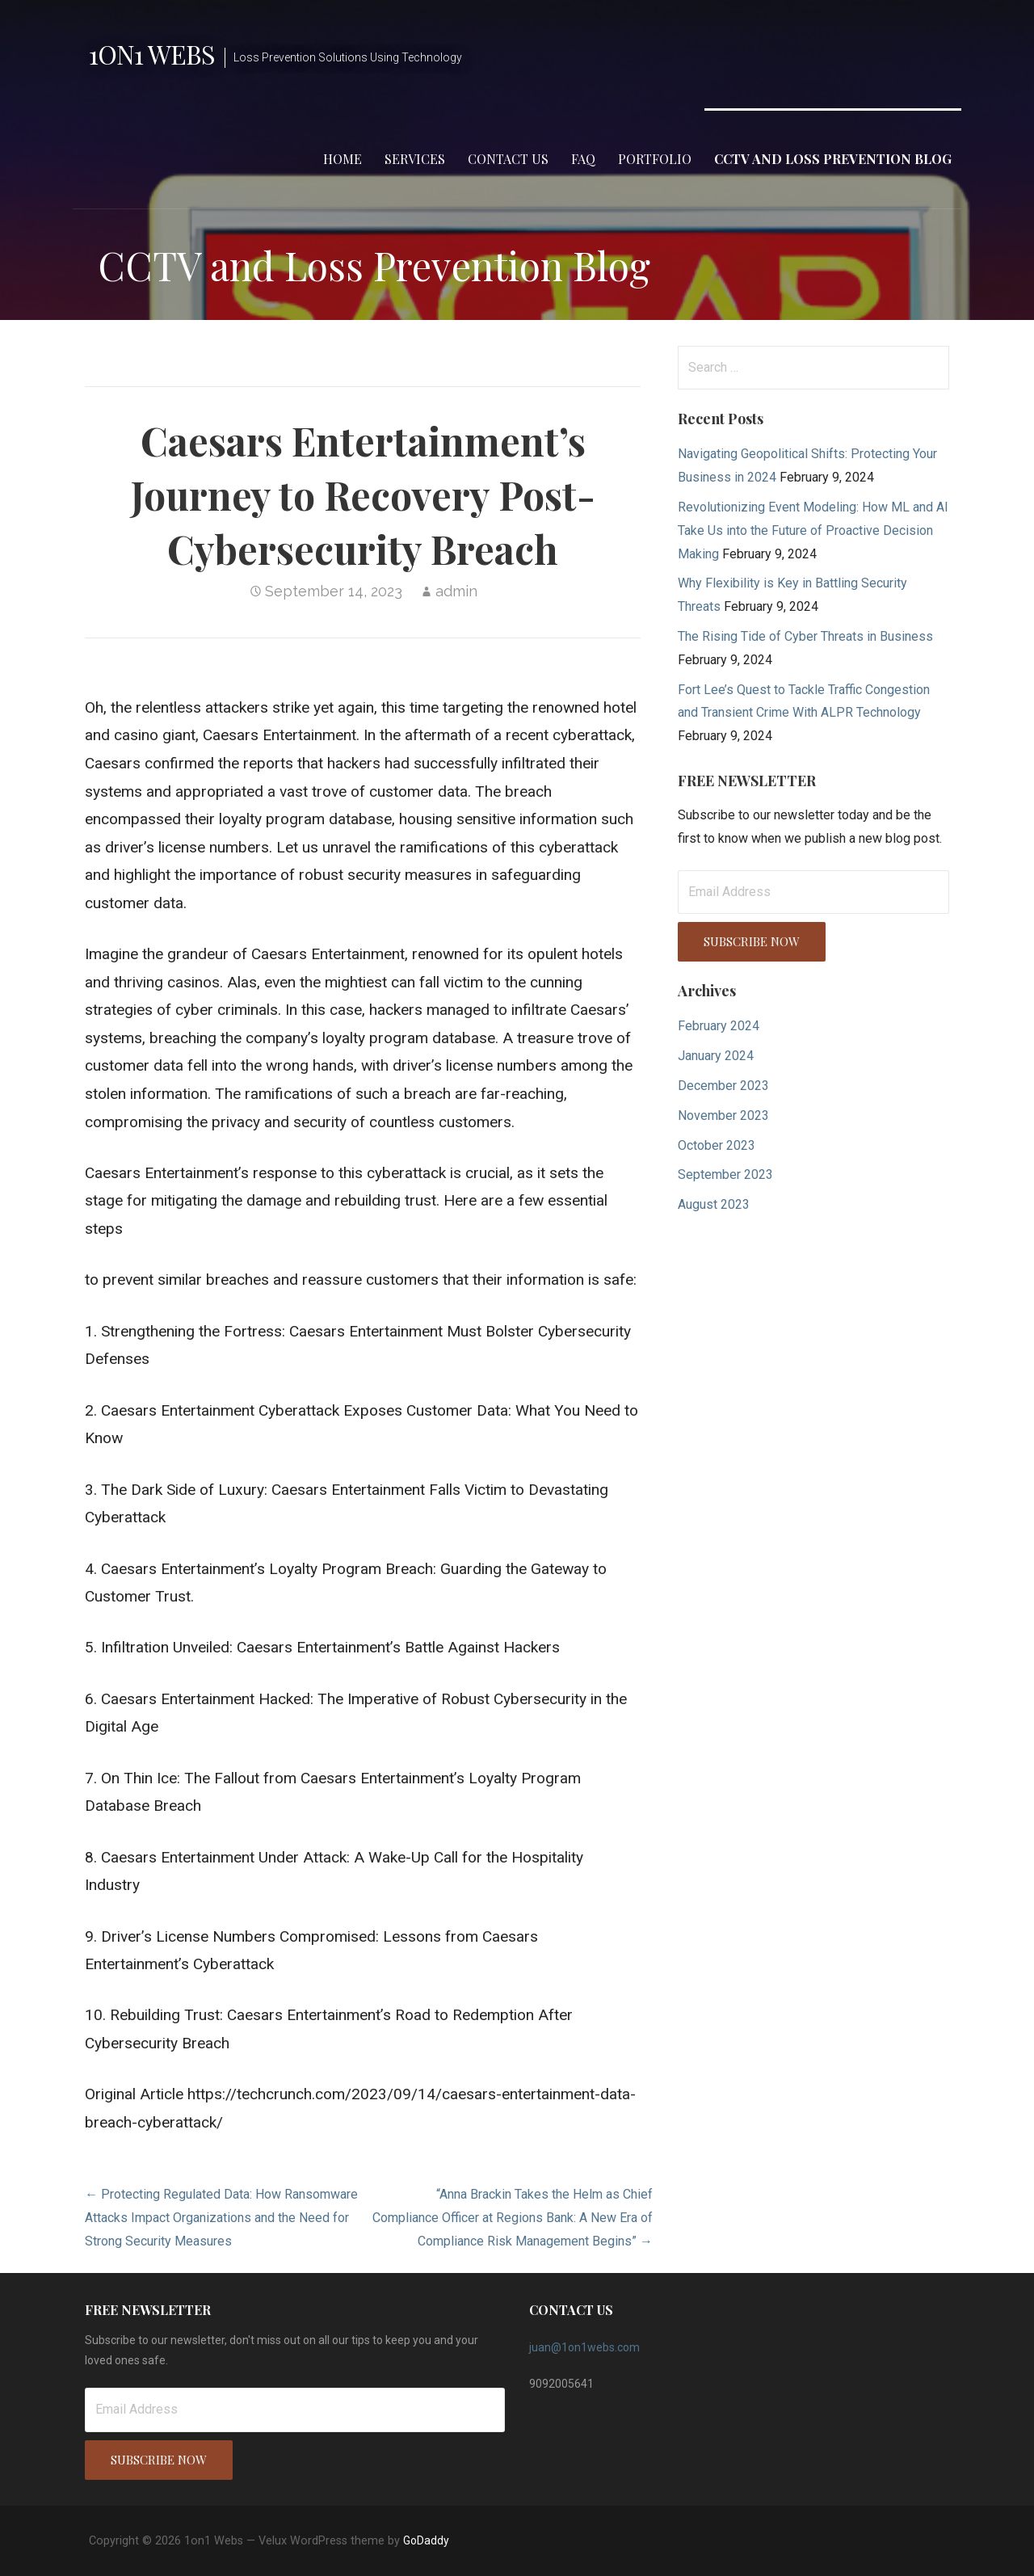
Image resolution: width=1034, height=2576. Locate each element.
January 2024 (716, 1055)
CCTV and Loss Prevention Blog (833, 158)
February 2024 (718, 1025)
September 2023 (725, 1174)
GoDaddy (426, 2540)
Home (342, 158)
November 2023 (723, 1115)
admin (456, 591)
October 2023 (716, 1145)
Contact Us (508, 158)
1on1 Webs (152, 53)
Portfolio (654, 158)
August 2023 (714, 1204)
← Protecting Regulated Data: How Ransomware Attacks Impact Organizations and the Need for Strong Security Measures (221, 2218)
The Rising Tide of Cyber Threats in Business (805, 636)
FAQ (583, 158)
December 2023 (723, 1085)
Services (415, 158)
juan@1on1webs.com (584, 2347)
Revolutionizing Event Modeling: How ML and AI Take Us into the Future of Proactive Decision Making (813, 530)
